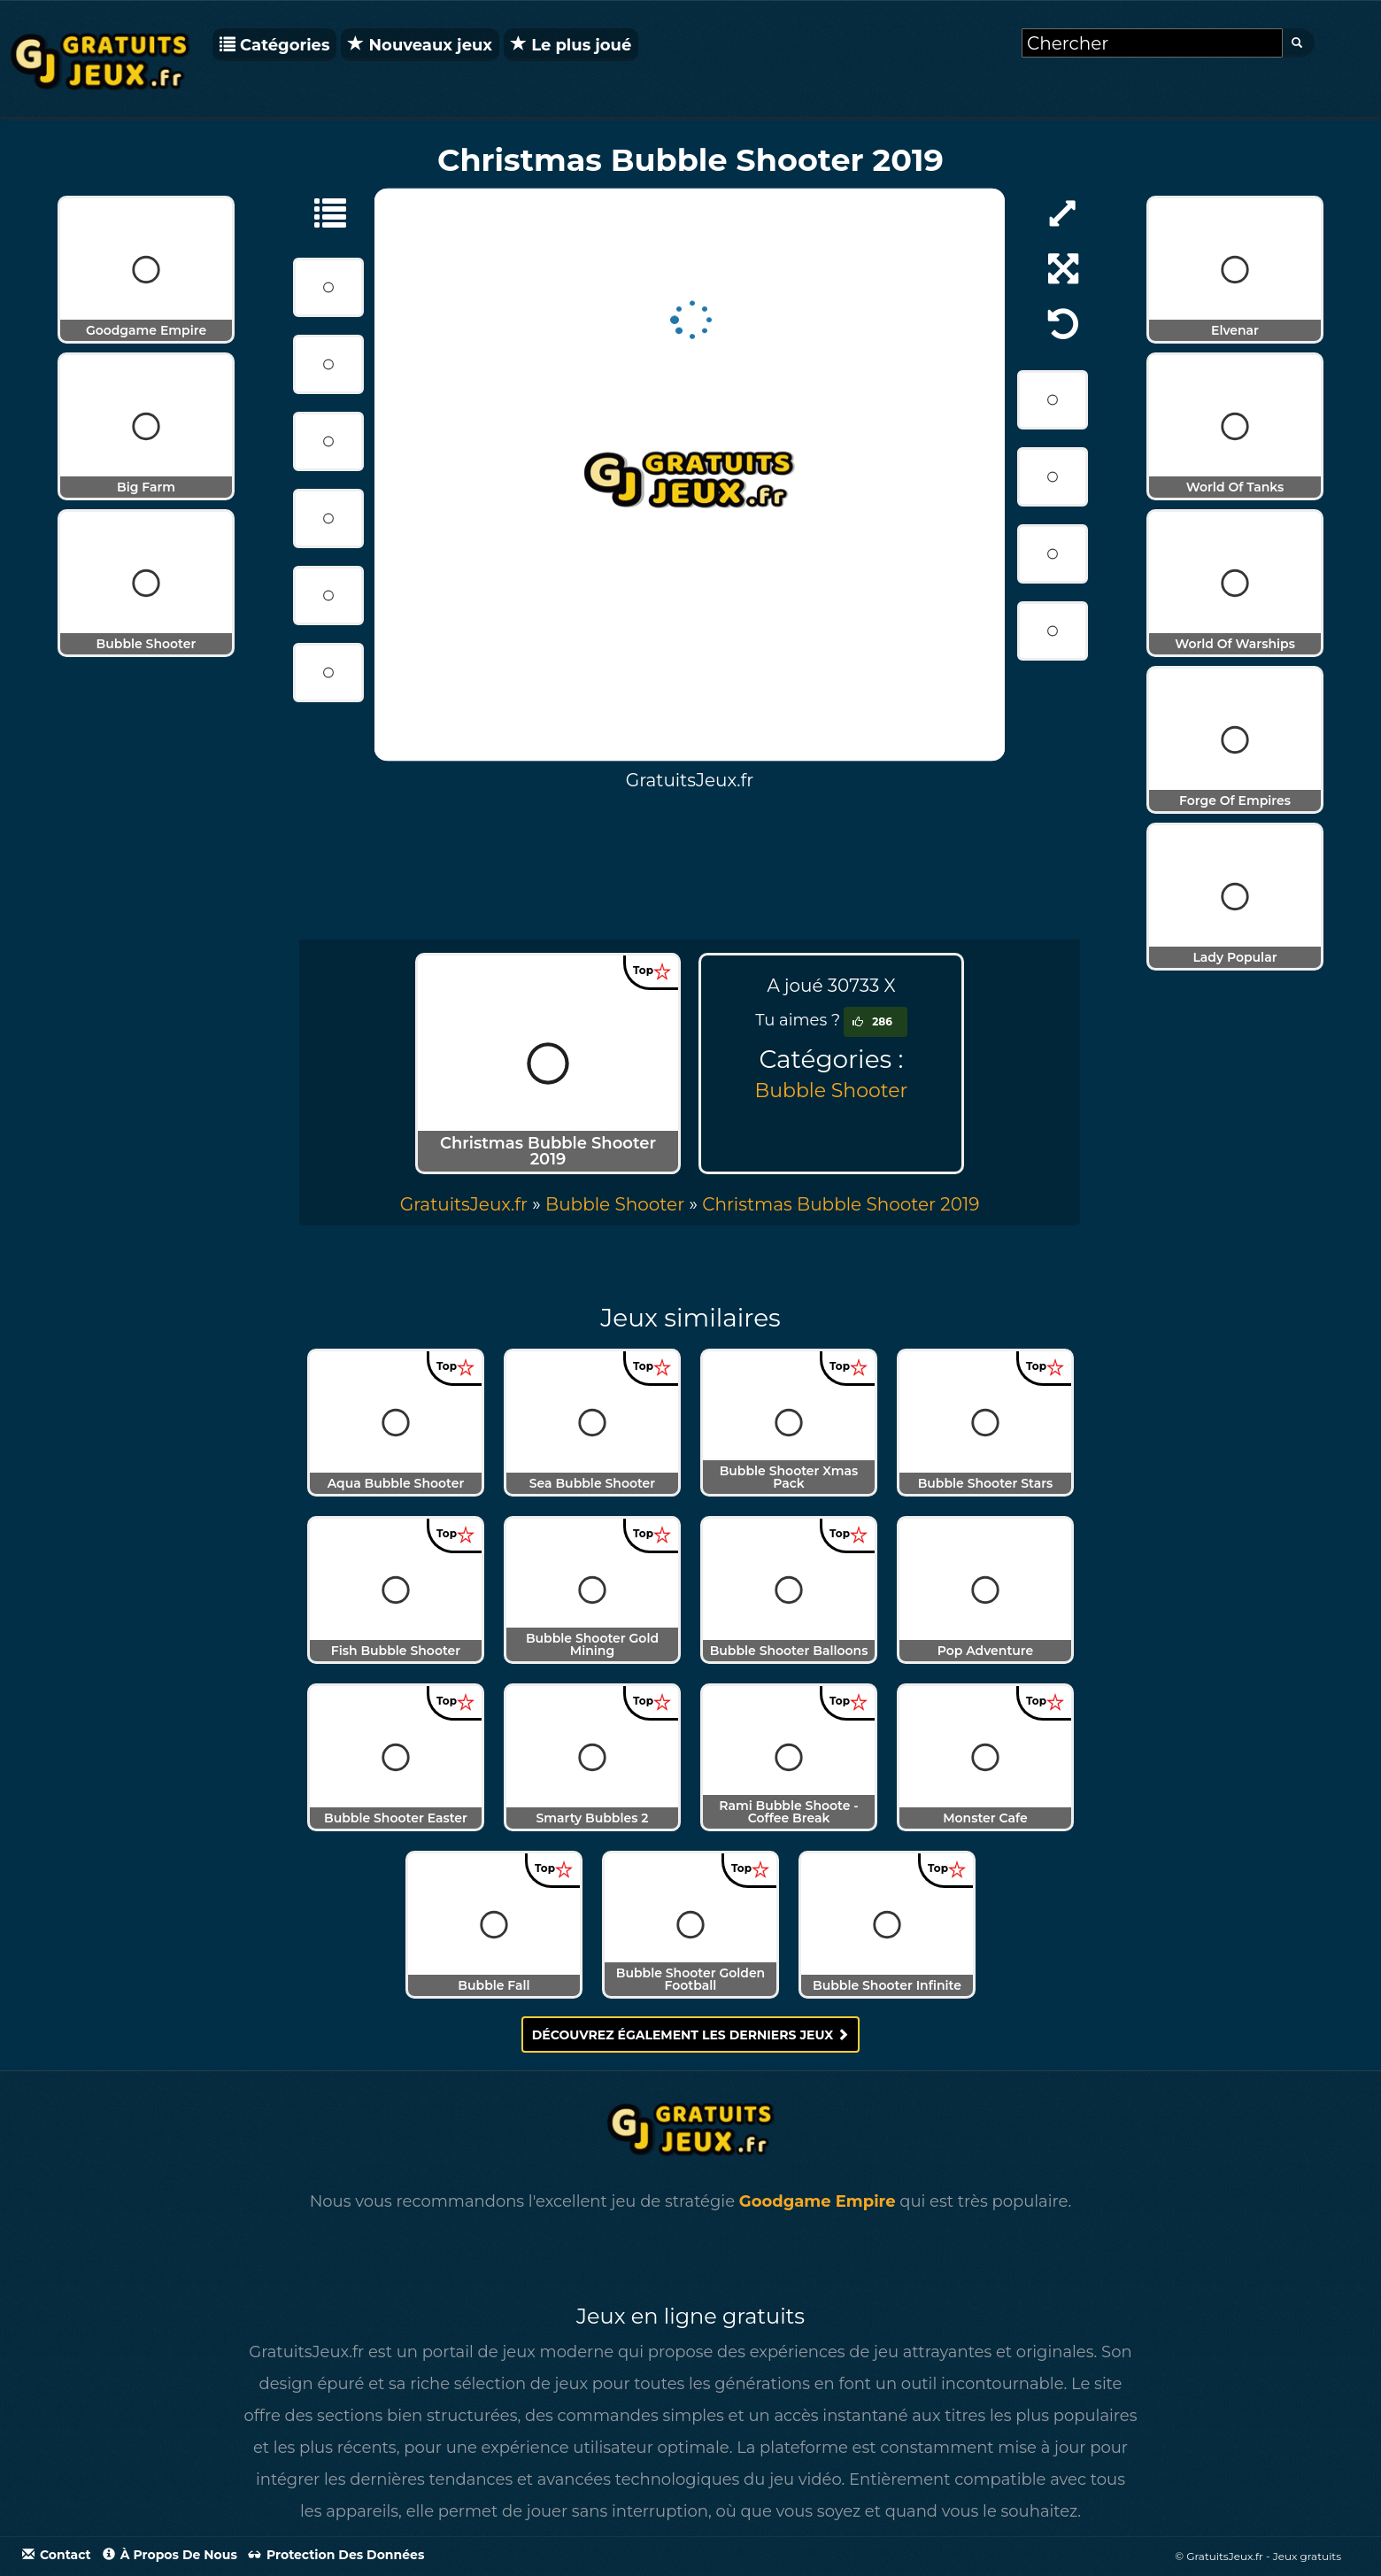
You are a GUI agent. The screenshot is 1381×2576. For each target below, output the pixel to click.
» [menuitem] (472, 1204)
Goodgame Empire (817, 2201)
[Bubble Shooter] (321, 212)
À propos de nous (170, 2555)
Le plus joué (571, 45)
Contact (56, 2555)
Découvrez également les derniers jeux (691, 2035)
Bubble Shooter (831, 1090)
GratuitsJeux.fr (464, 1204)
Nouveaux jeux (420, 45)
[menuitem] (840, 1204)
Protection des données (336, 2555)
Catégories (274, 45)
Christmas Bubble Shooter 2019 (840, 1204)
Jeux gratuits (1307, 2556)
